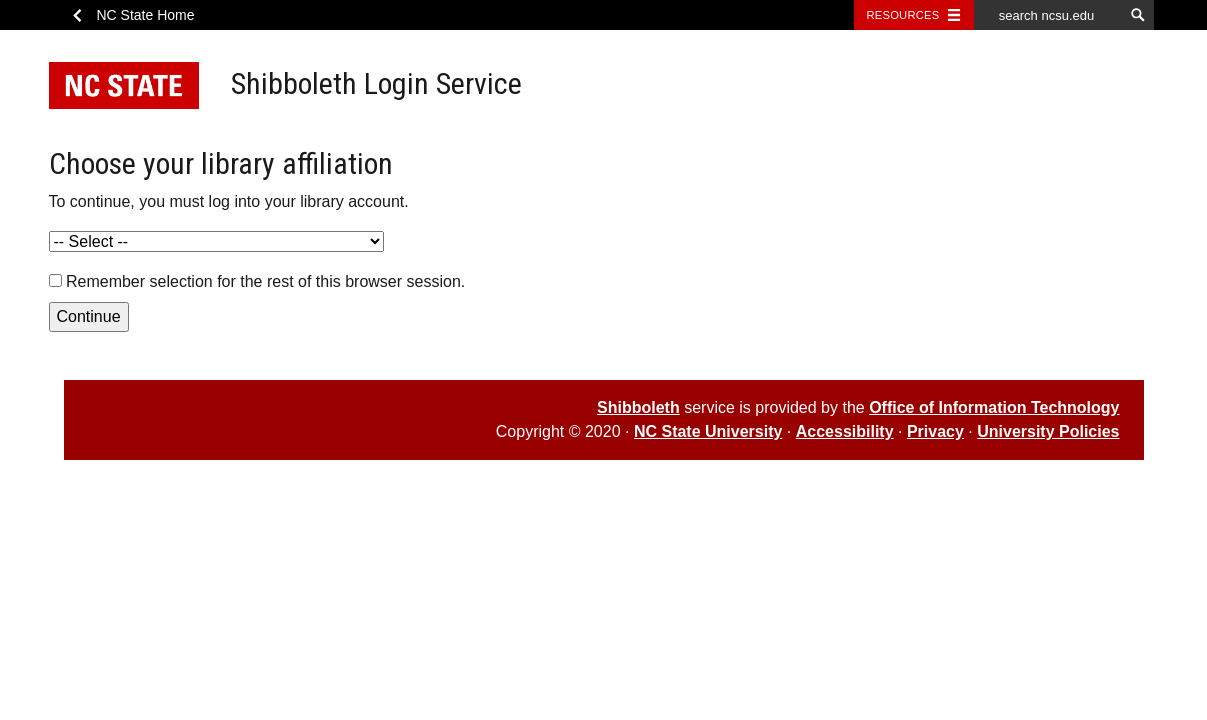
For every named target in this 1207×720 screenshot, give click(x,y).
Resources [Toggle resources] (903, 15)
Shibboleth (638, 407)
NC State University (708, 431)
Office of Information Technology (994, 407)
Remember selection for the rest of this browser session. (265, 281)
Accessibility (845, 431)
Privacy (935, 431)
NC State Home (146, 15)
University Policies (1048, 431)
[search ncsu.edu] (1049, 15)
